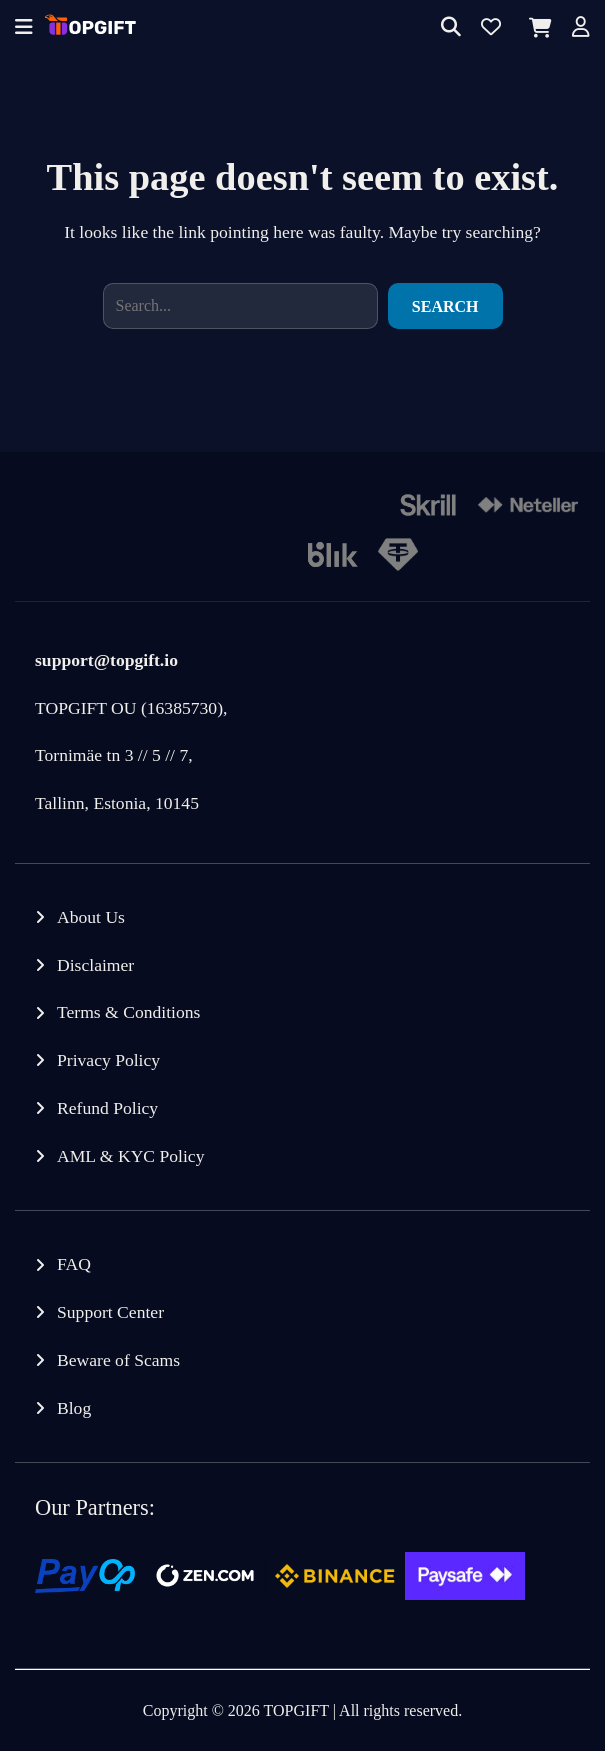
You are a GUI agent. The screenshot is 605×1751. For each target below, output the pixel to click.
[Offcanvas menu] (24, 28)
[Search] (451, 28)
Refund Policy (107, 1108)
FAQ (74, 1264)
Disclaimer (95, 965)
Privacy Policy (108, 1060)
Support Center (110, 1312)
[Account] (581, 28)
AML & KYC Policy (130, 1156)
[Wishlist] (491, 28)
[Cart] (536, 28)
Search (445, 306)
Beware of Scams (118, 1360)
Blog (74, 1408)
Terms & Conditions (128, 1012)
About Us (91, 917)
